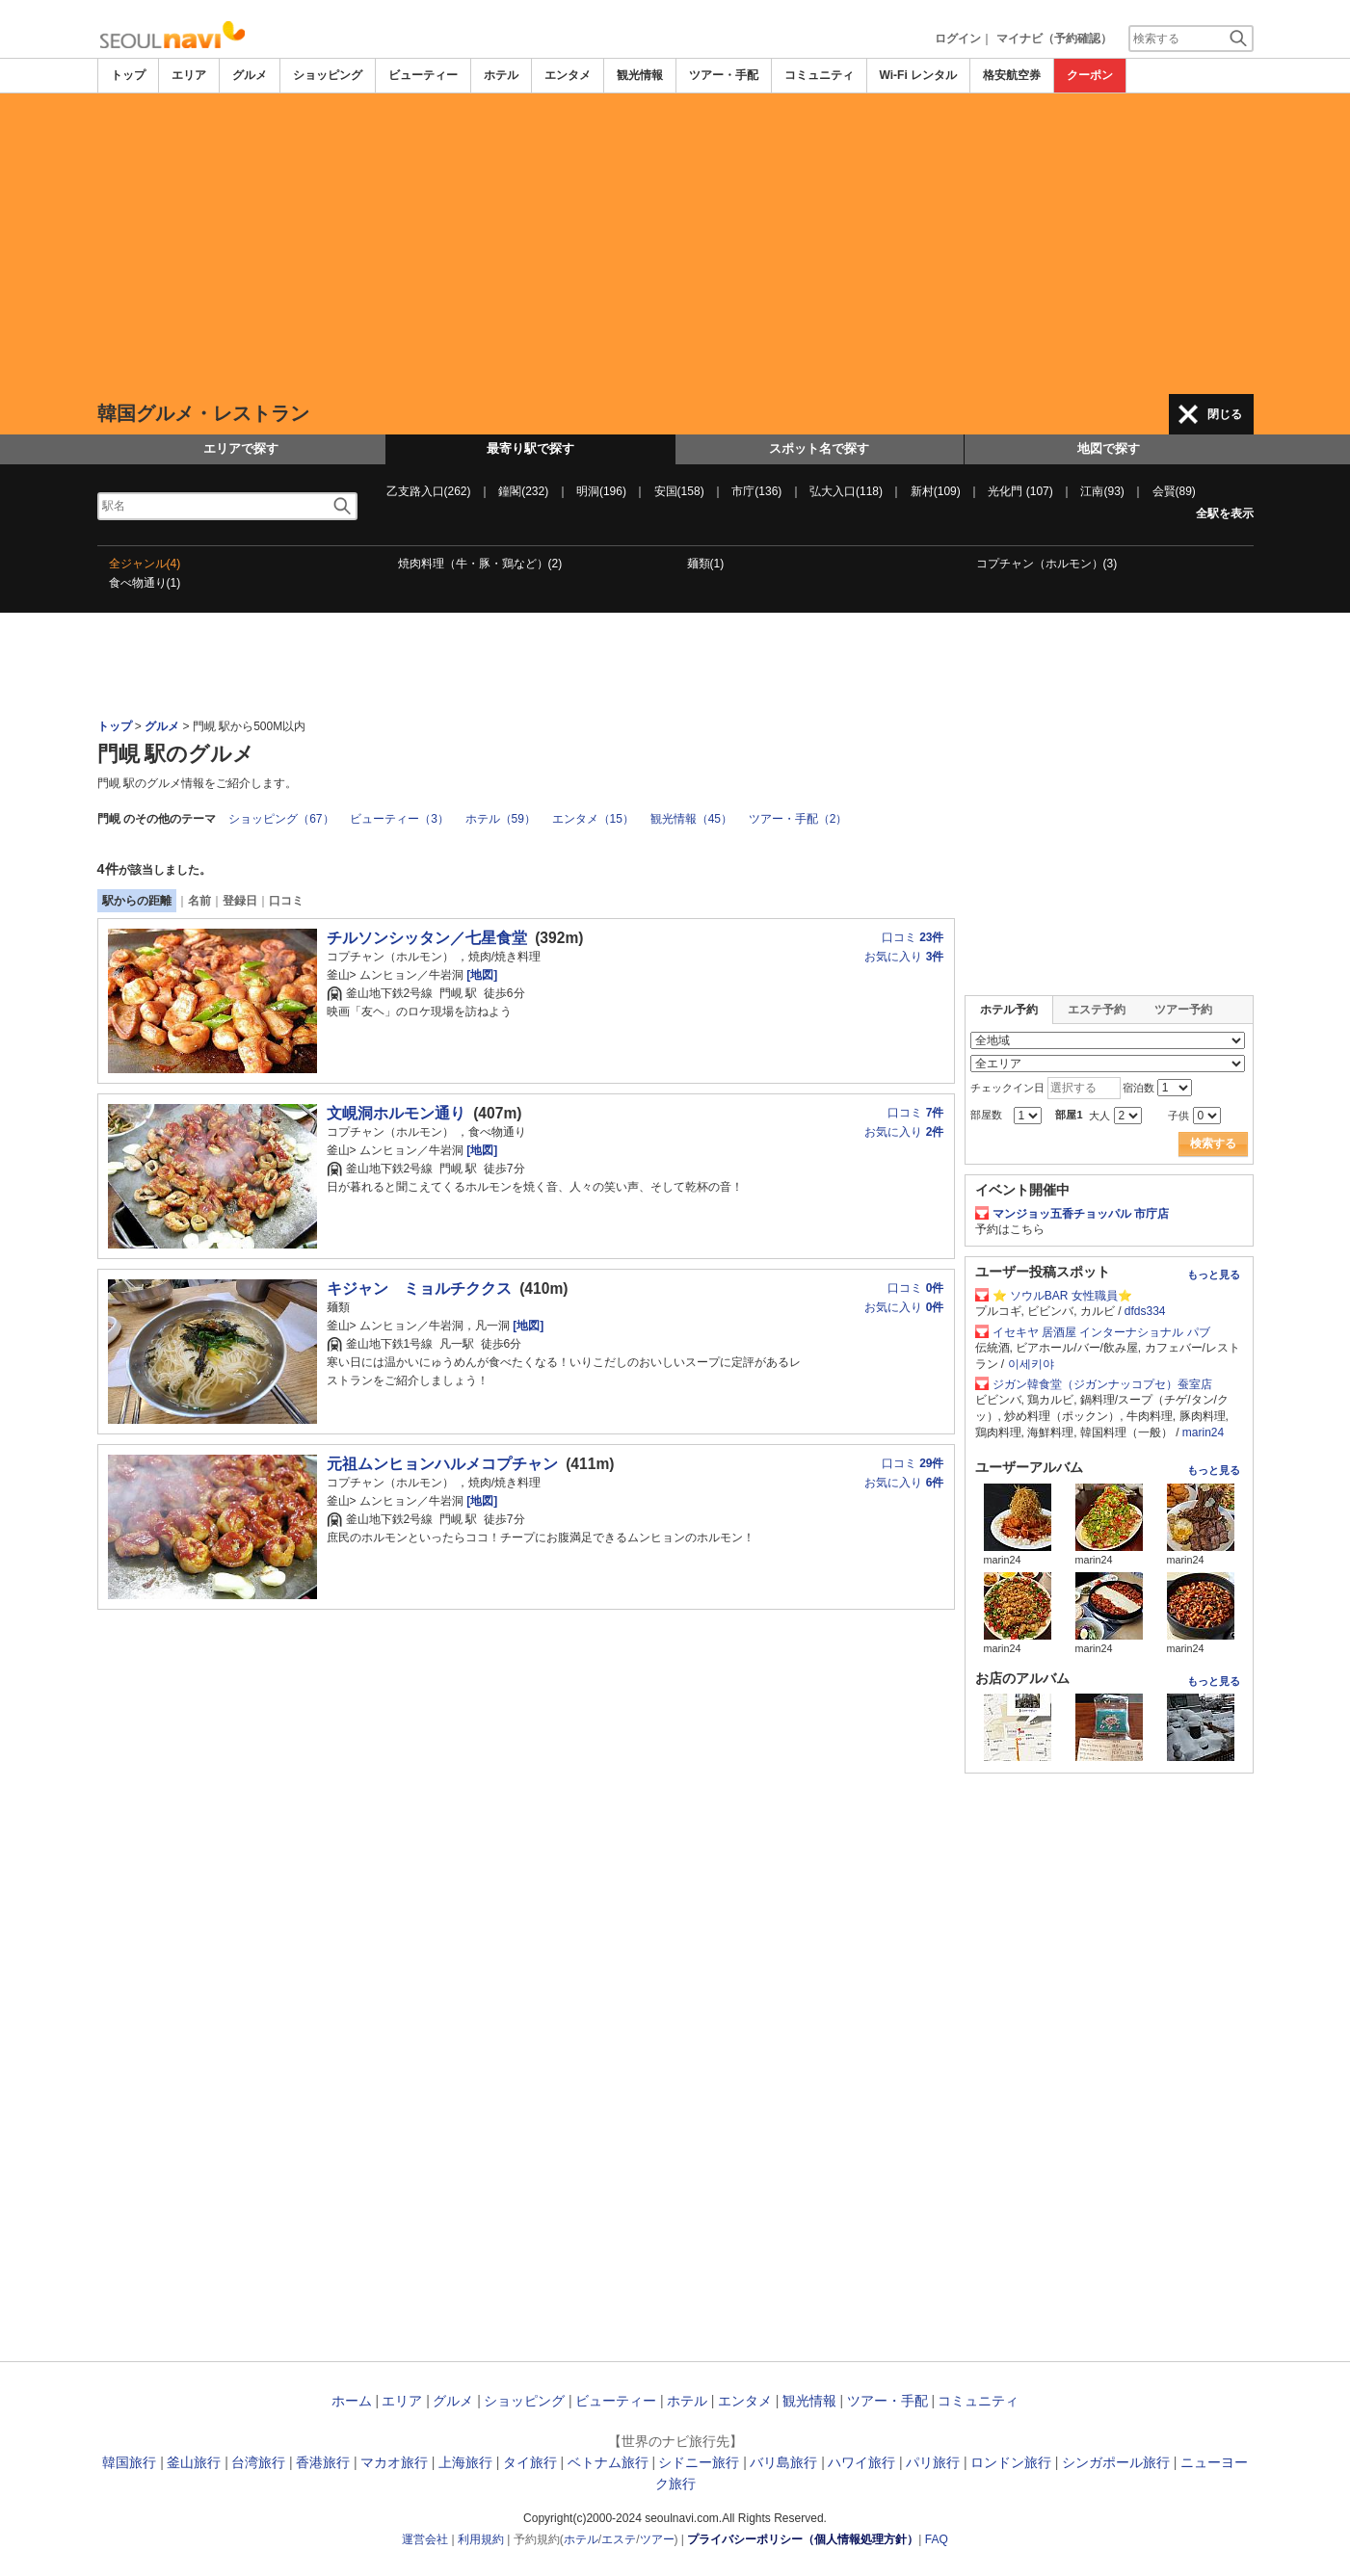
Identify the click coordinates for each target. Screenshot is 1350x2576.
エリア (189, 75)
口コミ (286, 900)
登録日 (240, 900)
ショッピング (327, 75)
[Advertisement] (675, 244)
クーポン (1090, 75)
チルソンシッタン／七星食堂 (427, 938)
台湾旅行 (258, 2462)
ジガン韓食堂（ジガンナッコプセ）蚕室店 (1102, 1384)
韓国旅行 (129, 2462)
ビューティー (423, 75)
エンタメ (567, 75)
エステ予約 (1096, 1009)
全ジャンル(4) (145, 563)
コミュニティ (819, 75)
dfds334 (1145, 1311)
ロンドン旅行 (1010, 2462)
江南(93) (1102, 491)
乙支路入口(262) (428, 491)
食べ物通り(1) (145, 583)
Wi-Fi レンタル (919, 75)
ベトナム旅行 (608, 2462)
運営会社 (425, 2539)
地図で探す (1108, 448)
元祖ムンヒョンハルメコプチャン (442, 1464)
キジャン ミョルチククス (419, 1288)
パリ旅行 (933, 2462)
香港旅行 (323, 2462)
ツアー (657, 2539)
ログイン (958, 38)
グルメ (249, 75)
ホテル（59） (500, 819)
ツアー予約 (1183, 1009)
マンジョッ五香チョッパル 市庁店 (1081, 1214)
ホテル (501, 75)
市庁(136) (756, 491)
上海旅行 (465, 2462)
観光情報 (640, 75)
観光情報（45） (691, 819)
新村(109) (936, 491)
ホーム (351, 2400)
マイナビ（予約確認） (1054, 38)
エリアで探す (240, 448)
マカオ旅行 (394, 2462)
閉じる (1224, 414)
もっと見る (1213, 1274)
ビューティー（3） (399, 819)
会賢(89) (1174, 491)
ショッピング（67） (280, 819)
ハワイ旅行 (861, 2462)
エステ (618, 2539)
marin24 (1203, 1432)
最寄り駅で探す (530, 448)
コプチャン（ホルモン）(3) (1047, 563)
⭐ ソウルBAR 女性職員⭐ (1062, 1295)
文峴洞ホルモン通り (396, 1113)
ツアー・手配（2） (798, 819)
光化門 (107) (1020, 491)
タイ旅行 (530, 2462)
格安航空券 (1012, 75)
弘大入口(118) (846, 491)
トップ (128, 75)
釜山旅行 (194, 2462)
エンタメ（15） (593, 819)
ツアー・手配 (723, 75)
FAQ (936, 2539)
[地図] (480, 975)
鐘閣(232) (523, 491)
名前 (199, 900)
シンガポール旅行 (1116, 2462)
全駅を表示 (1225, 513)
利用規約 (481, 2539)
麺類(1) (706, 563)
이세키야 (1031, 1364)
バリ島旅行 (783, 2462)
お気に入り (903, 956)
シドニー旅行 (698, 2462)
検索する (1213, 1143)
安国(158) (679, 491)
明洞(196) (601, 491)
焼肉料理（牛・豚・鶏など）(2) (480, 563)
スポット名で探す (819, 448)
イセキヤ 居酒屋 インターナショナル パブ (1101, 1332)
